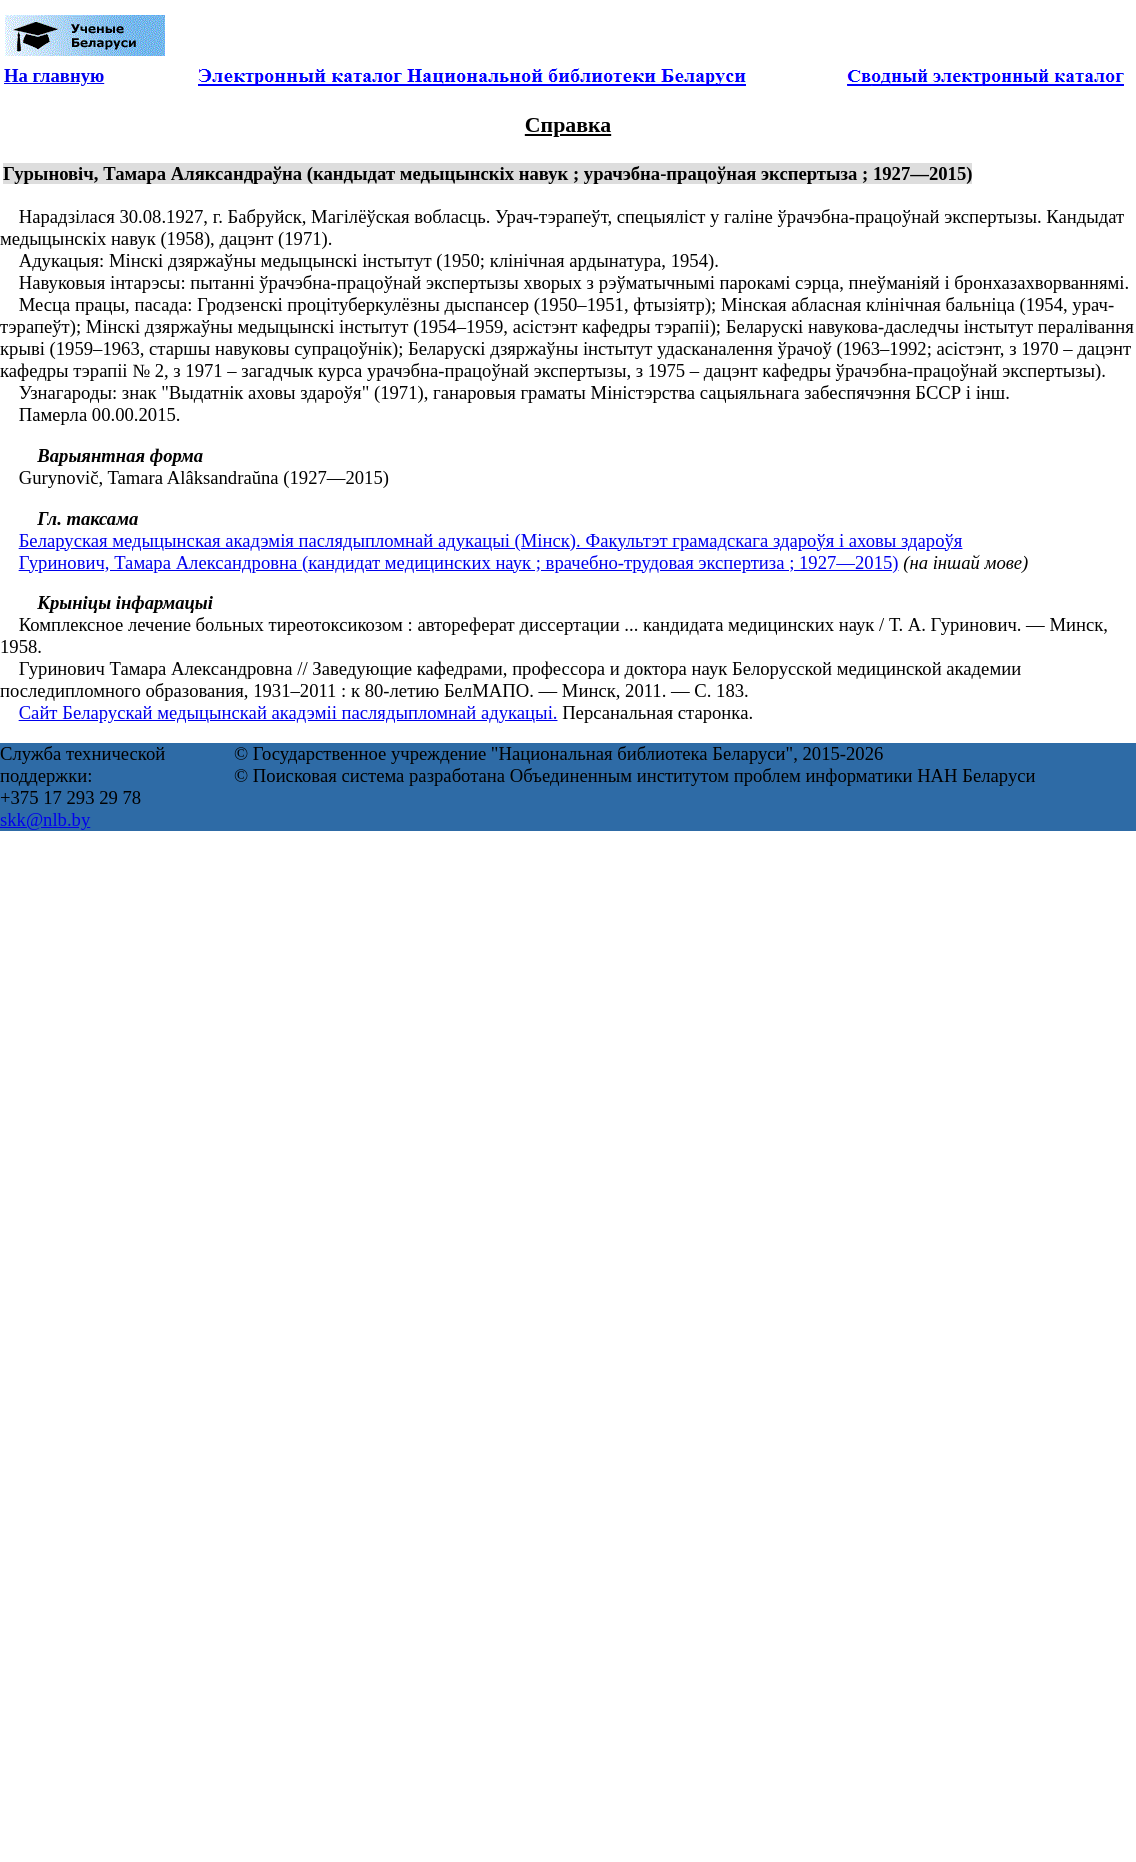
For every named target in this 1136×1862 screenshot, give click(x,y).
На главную (54, 75)
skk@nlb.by (45, 819)
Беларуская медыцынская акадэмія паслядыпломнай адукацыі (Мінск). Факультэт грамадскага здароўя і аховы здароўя (491, 540)
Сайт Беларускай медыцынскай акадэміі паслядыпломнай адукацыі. (288, 712)
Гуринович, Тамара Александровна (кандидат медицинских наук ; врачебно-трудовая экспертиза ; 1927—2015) (459, 562)
